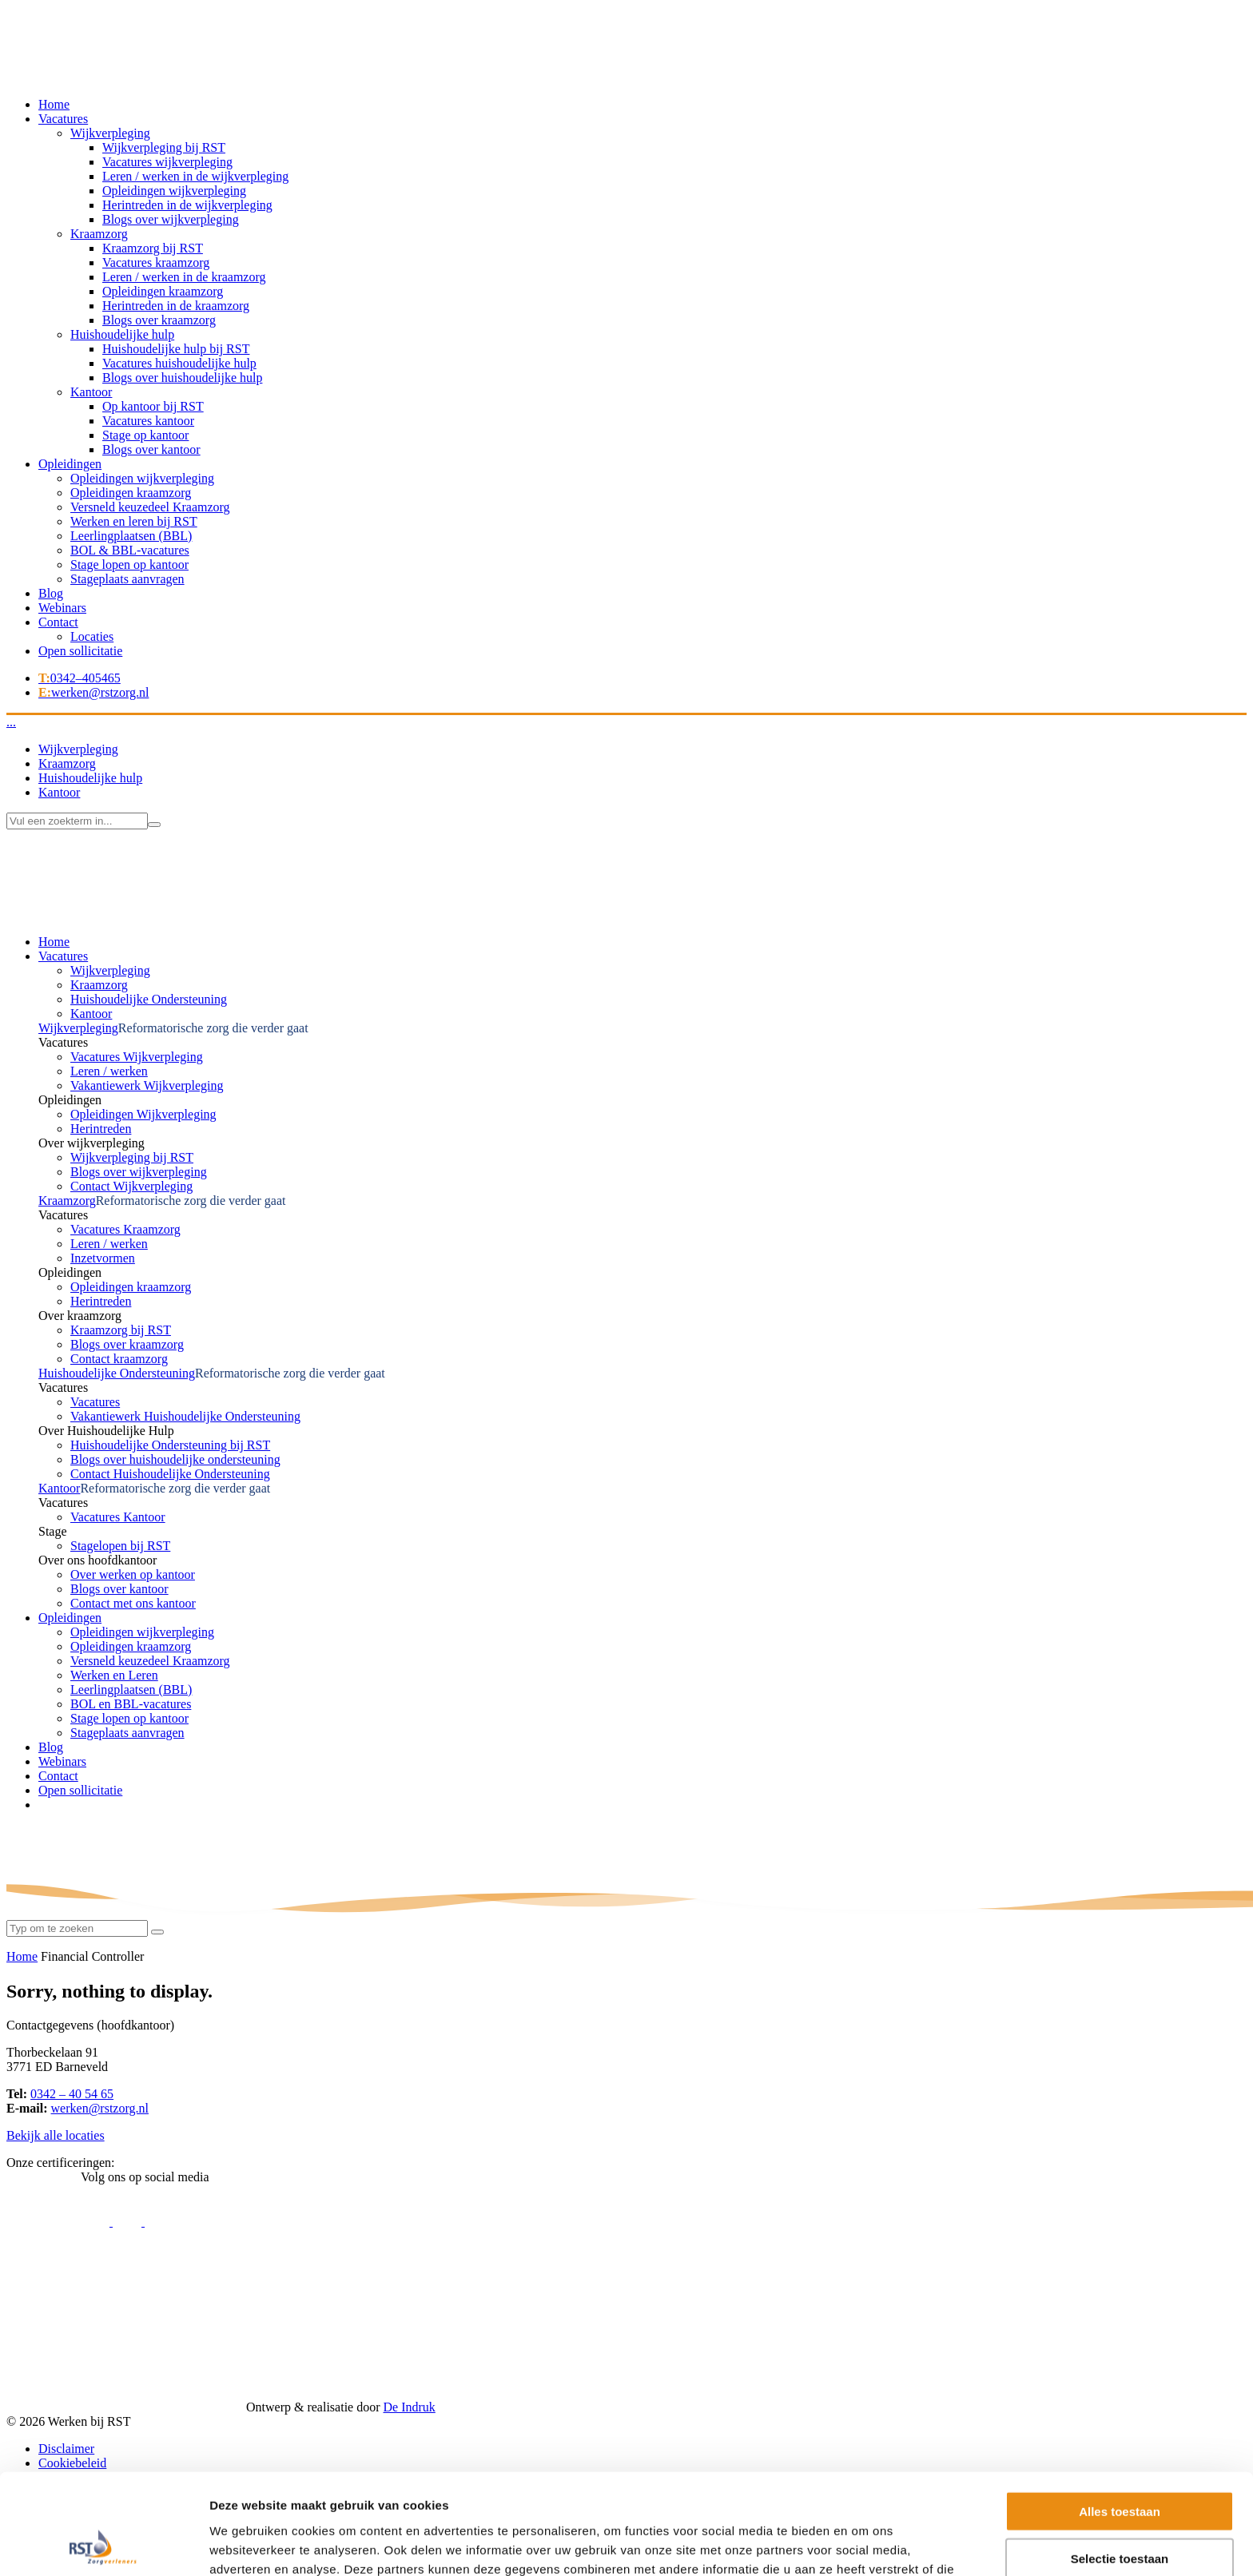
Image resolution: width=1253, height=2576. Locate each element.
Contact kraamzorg (119, 1359)
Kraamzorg (99, 234)
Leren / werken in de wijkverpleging (195, 176)
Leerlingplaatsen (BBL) (131, 536)
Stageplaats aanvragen (127, 579)
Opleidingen (69, 464)
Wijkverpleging (110, 133)
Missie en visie (76, 2491)
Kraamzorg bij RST (152, 248)
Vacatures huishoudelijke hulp (179, 363)
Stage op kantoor (145, 435)
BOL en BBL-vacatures (130, 1704)
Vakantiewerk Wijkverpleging (146, 1085)
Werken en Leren (114, 1675)
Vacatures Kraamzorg (125, 1229)
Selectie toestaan (1120, 2298)
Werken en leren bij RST (133, 521)
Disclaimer (66, 2448)
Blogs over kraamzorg (159, 320)
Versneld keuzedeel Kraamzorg (150, 507)
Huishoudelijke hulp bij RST (175, 349)
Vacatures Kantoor (117, 1517)
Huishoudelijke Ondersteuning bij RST (170, 1445)
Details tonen (863, 2379)
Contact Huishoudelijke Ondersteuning (170, 1474)
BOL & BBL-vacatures (129, 550)
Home (54, 104)
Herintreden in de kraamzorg (175, 305)
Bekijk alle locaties (55, 2135)
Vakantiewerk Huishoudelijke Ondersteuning (185, 1416)
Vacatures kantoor (148, 420)
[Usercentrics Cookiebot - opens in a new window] (103, 2379)
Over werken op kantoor (132, 1574)
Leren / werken (109, 1071)
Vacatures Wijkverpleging (136, 1056)
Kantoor (91, 392)
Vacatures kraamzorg (155, 262)
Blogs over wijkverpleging (170, 219)
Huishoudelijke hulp (122, 334)
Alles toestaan (1119, 2251)
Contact (58, 622)
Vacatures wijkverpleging (167, 162)
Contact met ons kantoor (133, 1603)
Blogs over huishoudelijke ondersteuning (175, 1459)
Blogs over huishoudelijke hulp (182, 377)
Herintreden (100, 1128)
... (11, 722)
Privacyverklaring (84, 2477)
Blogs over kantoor (151, 449)
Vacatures (63, 118)
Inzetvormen (102, 1258)
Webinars (62, 607)
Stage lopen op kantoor (129, 564)
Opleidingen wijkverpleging (174, 190)
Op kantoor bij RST (153, 406)
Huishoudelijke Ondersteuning (148, 999)
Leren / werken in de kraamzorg (184, 277)
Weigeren (1119, 2344)
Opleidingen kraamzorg (162, 291)
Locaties (91, 636)
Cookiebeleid (72, 2463)
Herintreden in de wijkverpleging (187, 205)
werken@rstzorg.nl (93, 692)
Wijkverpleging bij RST (163, 147)
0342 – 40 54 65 (71, 2094)
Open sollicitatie (80, 651)
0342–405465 (79, 678)
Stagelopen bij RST (120, 1545)
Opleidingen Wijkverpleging (143, 1114)
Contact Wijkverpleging (131, 1186)
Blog (50, 593)
